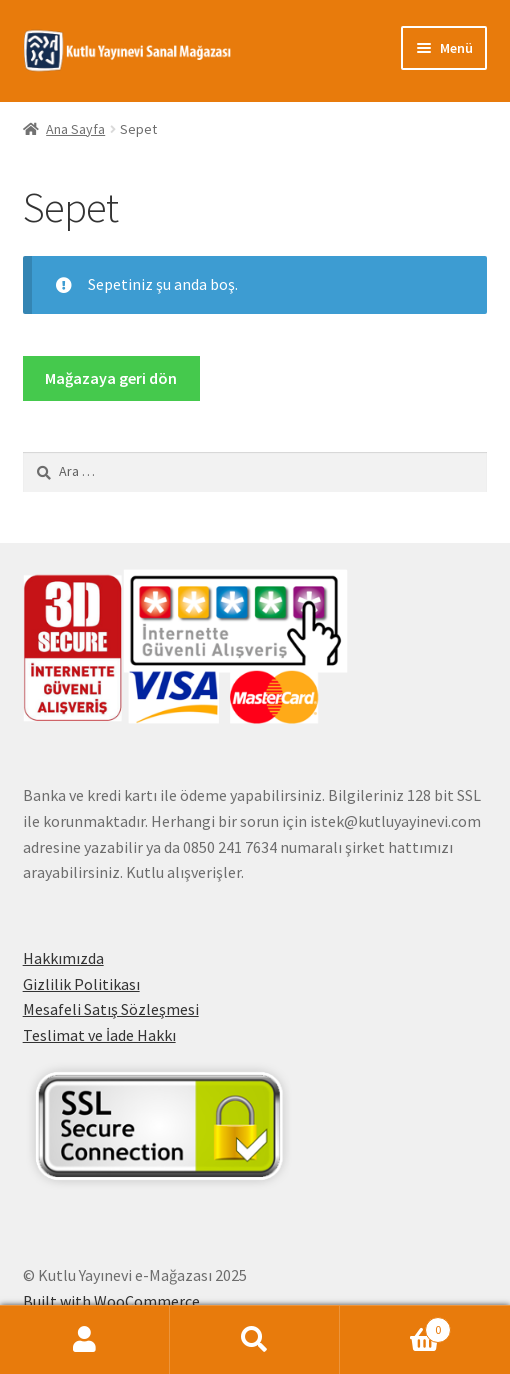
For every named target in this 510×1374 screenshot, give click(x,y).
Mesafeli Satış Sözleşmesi (111, 1009)
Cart (395, 1325)
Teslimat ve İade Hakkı (99, 1035)
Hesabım (85, 1340)
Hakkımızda (63, 958)
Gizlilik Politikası (81, 984)
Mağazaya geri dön (111, 378)
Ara (255, 1340)
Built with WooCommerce (111, 1301)
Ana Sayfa (75, 129)
